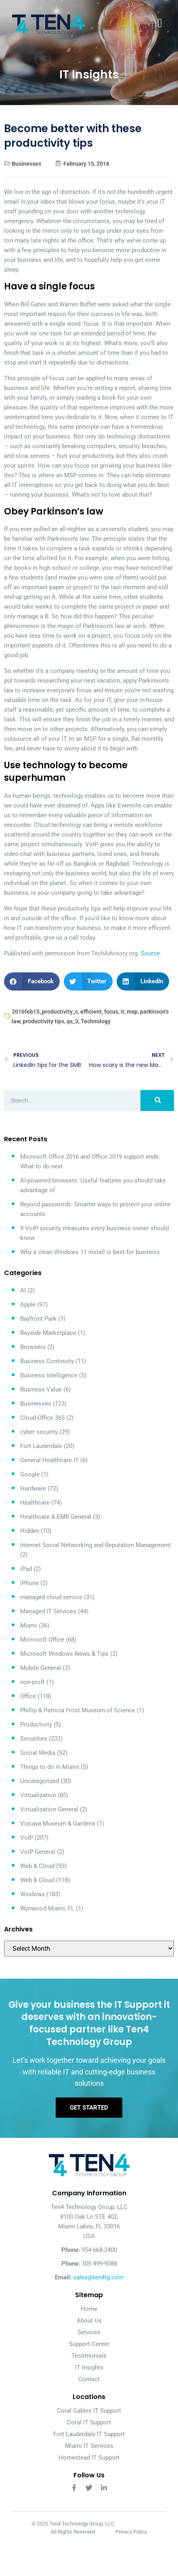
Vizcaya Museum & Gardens (57, 1823)
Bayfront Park (38, 1318)
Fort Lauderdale (41, 1446)
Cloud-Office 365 (42, 1417)
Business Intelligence (48, 1375)
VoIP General (37, 1851)
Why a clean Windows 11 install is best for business (90, 1252)
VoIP (26, 1837)
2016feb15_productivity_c (45, 1011)
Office (28, 1696)
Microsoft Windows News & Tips (64, 1653)
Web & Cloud (37, 1866)
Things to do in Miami (49, 1767)
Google (30, 1474)
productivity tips (43, 1021)
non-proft (32, 1682)
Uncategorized (39, 1781)
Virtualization (38, 1795)
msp (132, 1011)
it (122, 1011)
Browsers (33, 1347)
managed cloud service (51, 1597)
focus (111, 1011)
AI (23, 1290)
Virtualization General (49, 1809)
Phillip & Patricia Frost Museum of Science (77, 1710)
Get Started (89, 2107)
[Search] (157, 1100)
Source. (151, 953)
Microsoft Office (42, 1639)
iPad (26, 1569)
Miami (28, 1625)
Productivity (36, 1724)
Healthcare (35, 1502)
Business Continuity (47, 1361)
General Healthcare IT (49, 1460)
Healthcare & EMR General (55, 1516)
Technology (96, 1021)
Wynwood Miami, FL (47, 1908)
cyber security (39, 1432)
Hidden (29, 1531)
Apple (28, 1304)
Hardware (33, 1488)
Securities (33, 1738)
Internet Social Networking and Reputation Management (95, 1545)
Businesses (26, 163)
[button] (32, 981)
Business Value (41, 1389)
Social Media (37, 1752)
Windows (32, 1894)
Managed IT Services (48, 1611)
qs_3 (72, 1021)
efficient (91, 1011)
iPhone (29, 1583)
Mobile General (40, 1668)
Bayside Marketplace (48, 1332)
